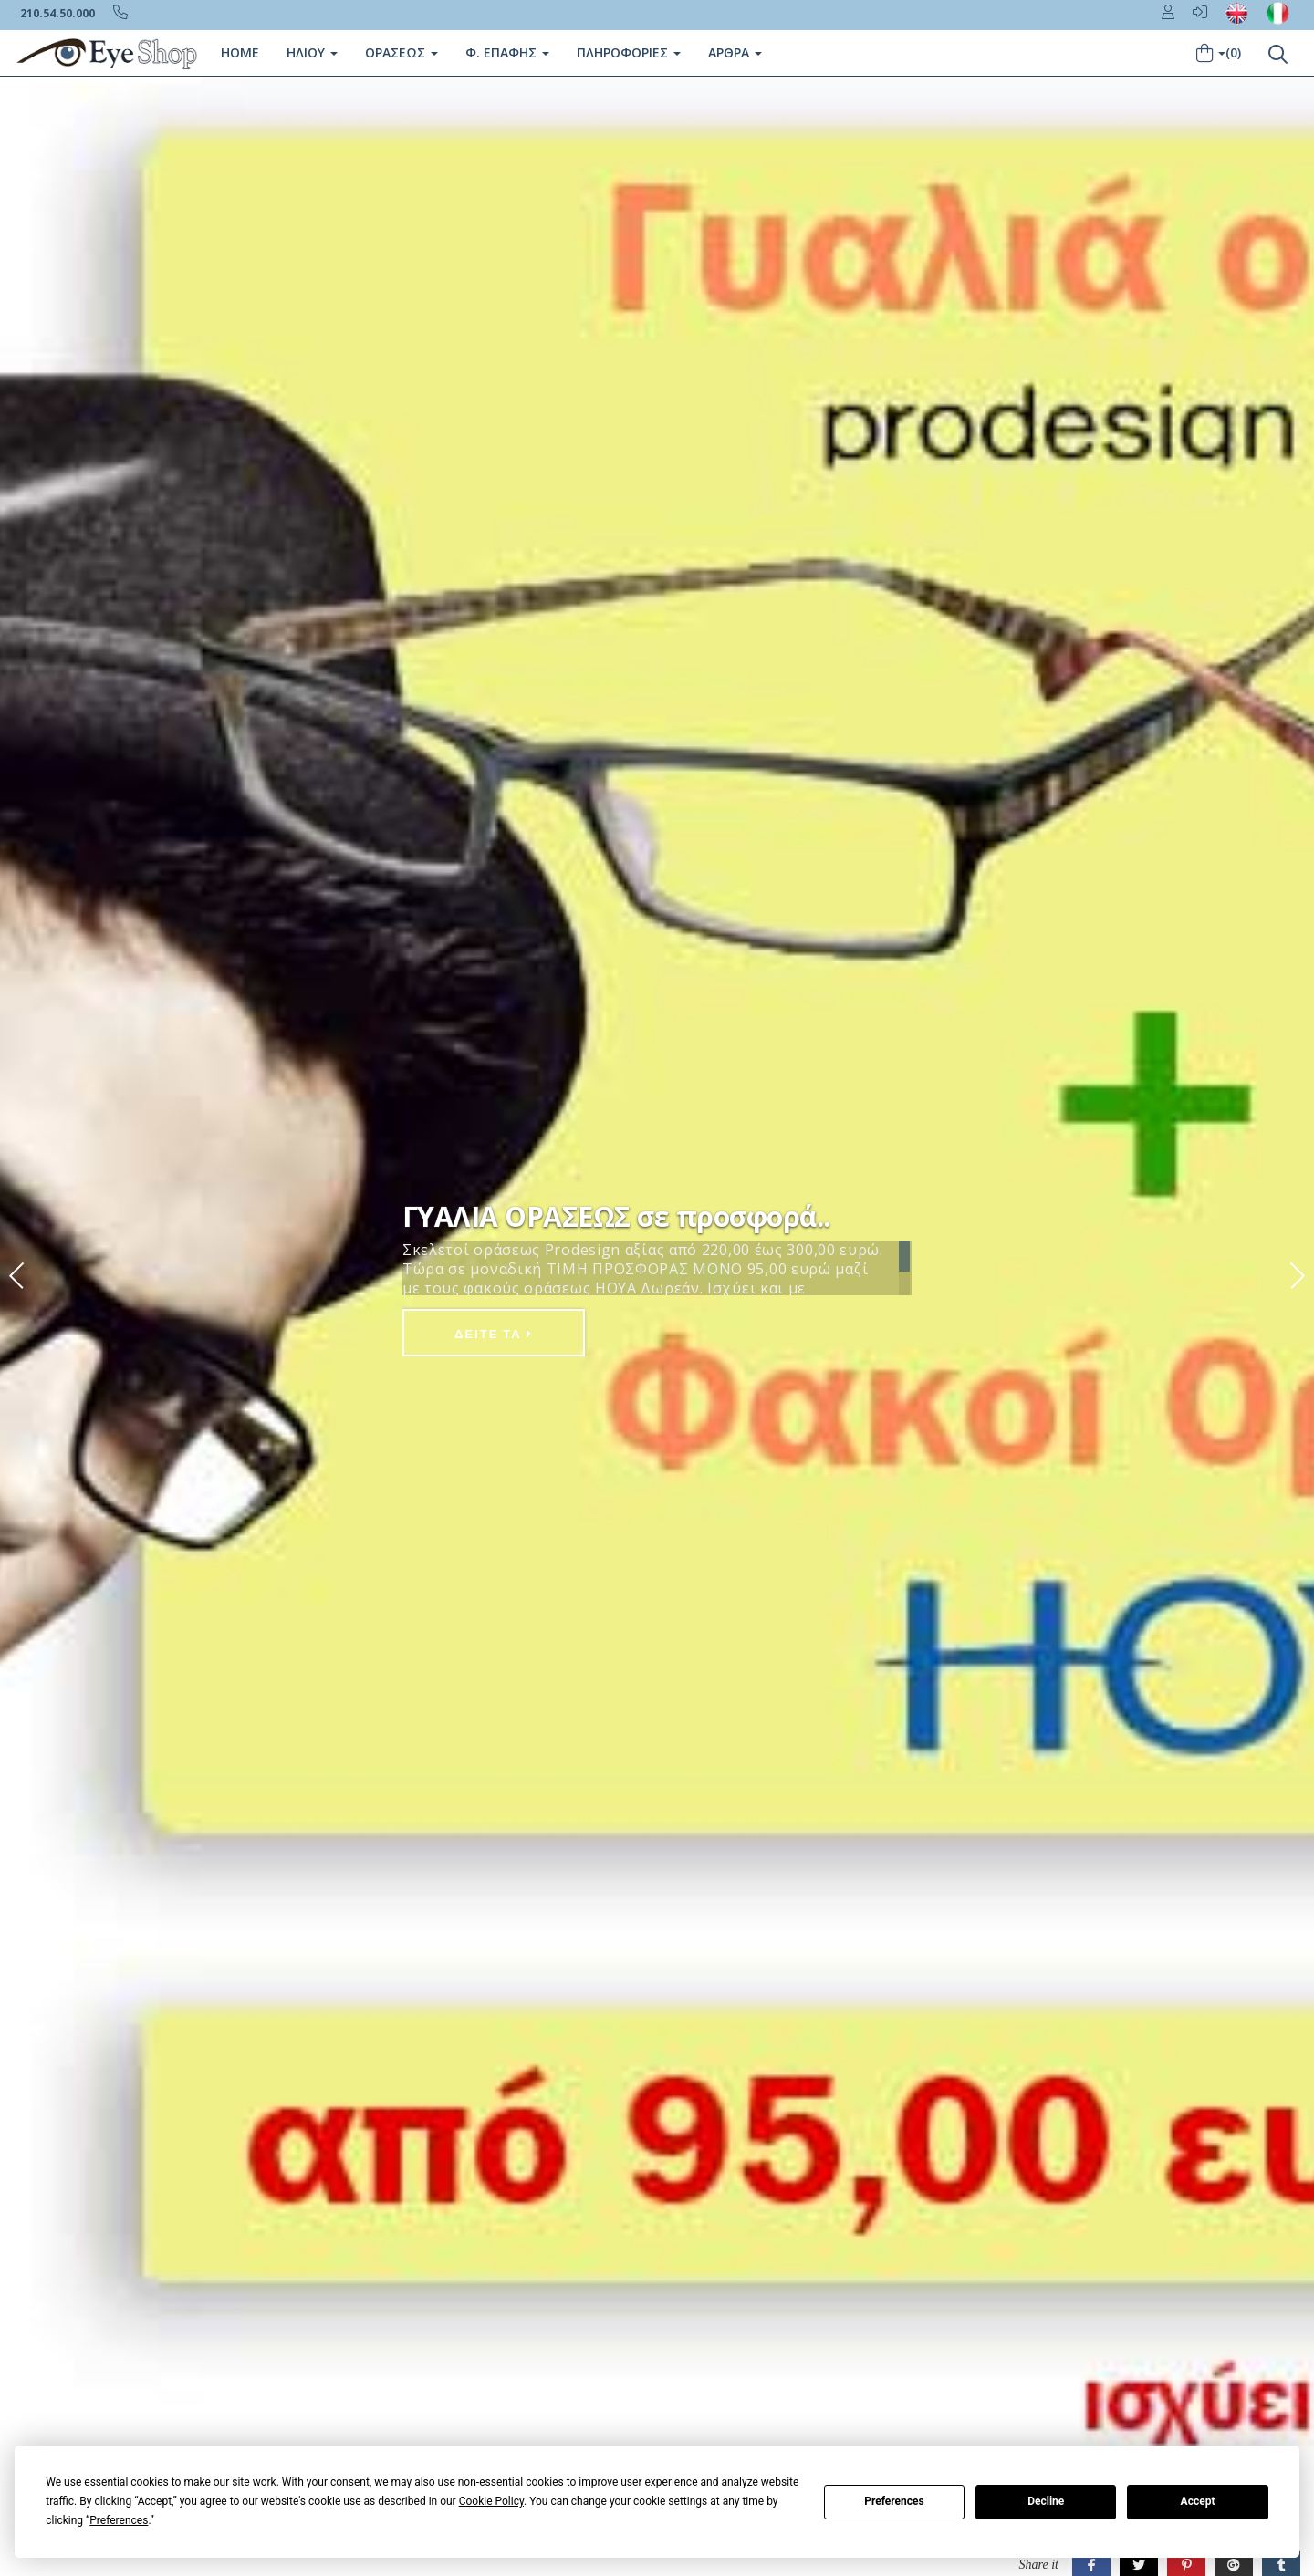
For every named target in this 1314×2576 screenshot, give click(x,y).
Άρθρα (735, 52)
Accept (1198, 2501)
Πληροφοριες (629, 52)
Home (240, 52)
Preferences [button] (118, 2520)
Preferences (894, 2501)
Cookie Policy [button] (491, 2501)
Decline (1045, 2501)
